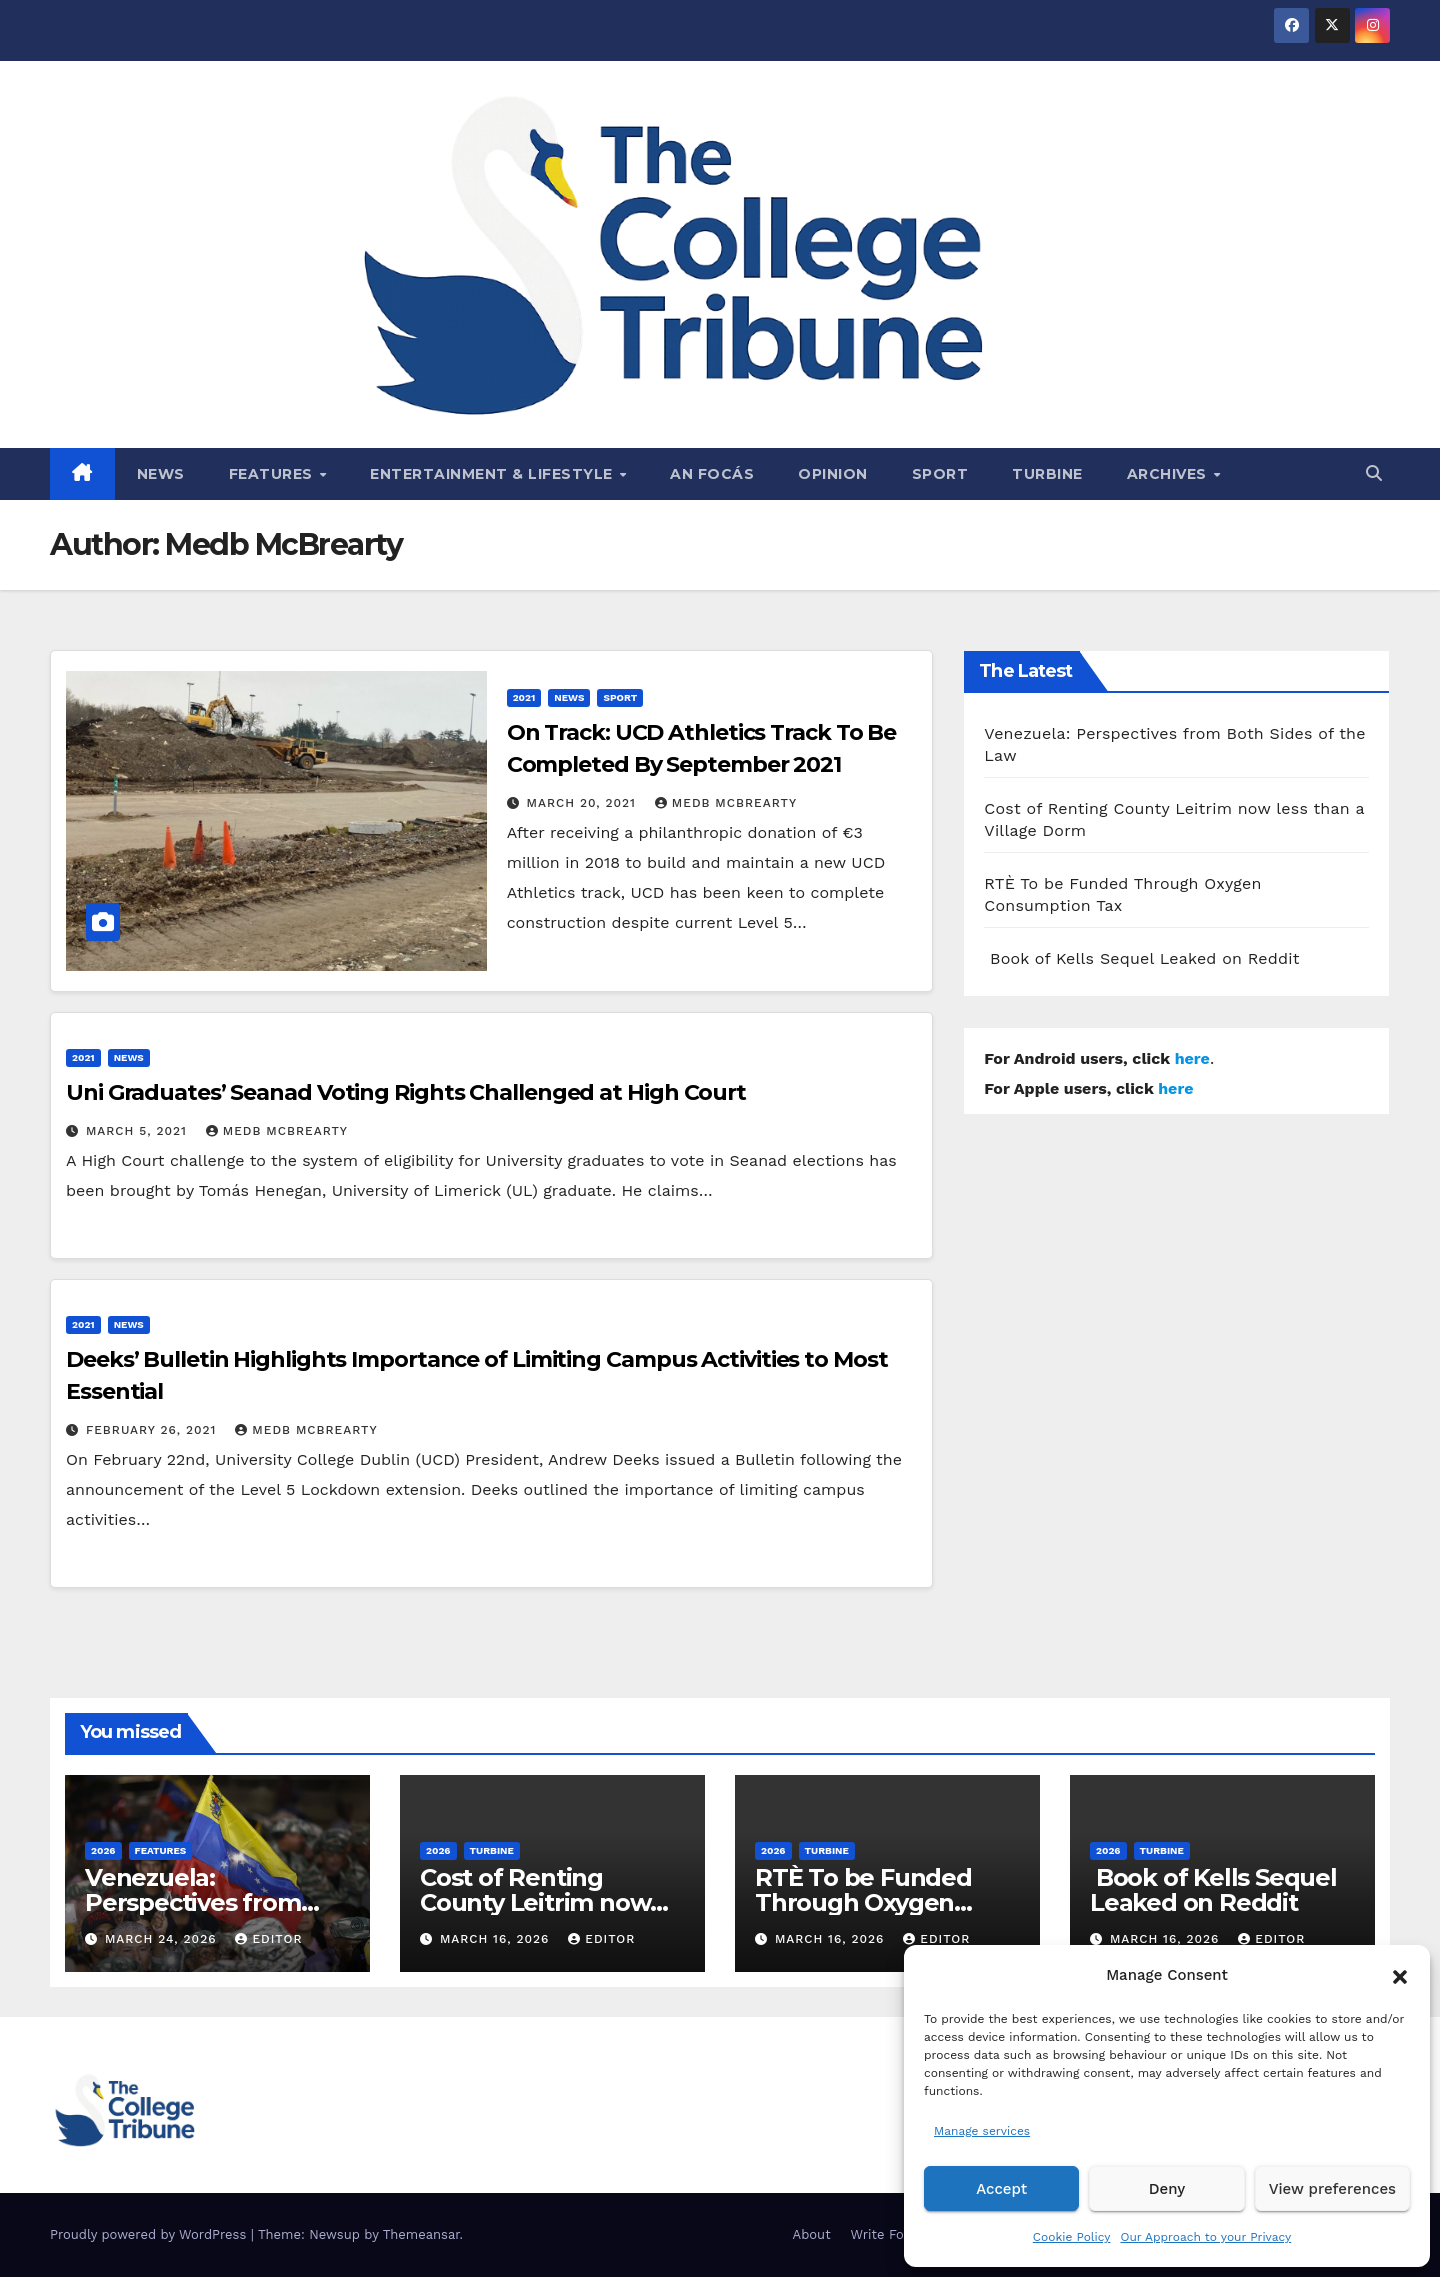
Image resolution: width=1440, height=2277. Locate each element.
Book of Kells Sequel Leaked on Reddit (1141, 958)
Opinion (833, 474)
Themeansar (421, 2234)
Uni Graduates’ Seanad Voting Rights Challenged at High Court (406, 1092)
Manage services (982, 2131)
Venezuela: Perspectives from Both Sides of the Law (213, 1902)
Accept (1001, 2189)
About (812, 2234)
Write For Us (890, 2234)
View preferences (1332, 2189)
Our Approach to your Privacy (1205, 2237)
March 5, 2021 (139, 1131)
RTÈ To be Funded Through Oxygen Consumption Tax (863, 1902)
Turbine (1047, 474)
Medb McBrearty (726, 803)
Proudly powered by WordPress (150, 2234)
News (161, 474)
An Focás (712, 474)
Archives (1169, 474)
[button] (1400, 1975)
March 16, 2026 (497, 1939)
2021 (524, 697)
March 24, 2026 (163, 1939)
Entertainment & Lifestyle (493, 474)
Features (273, 474)
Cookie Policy (1072, 2237)
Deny (1167, 2189)
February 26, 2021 (153, 1430)
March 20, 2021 (584, 803)
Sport (940, 474)
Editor (268, 1939)
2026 (103, 1850)
